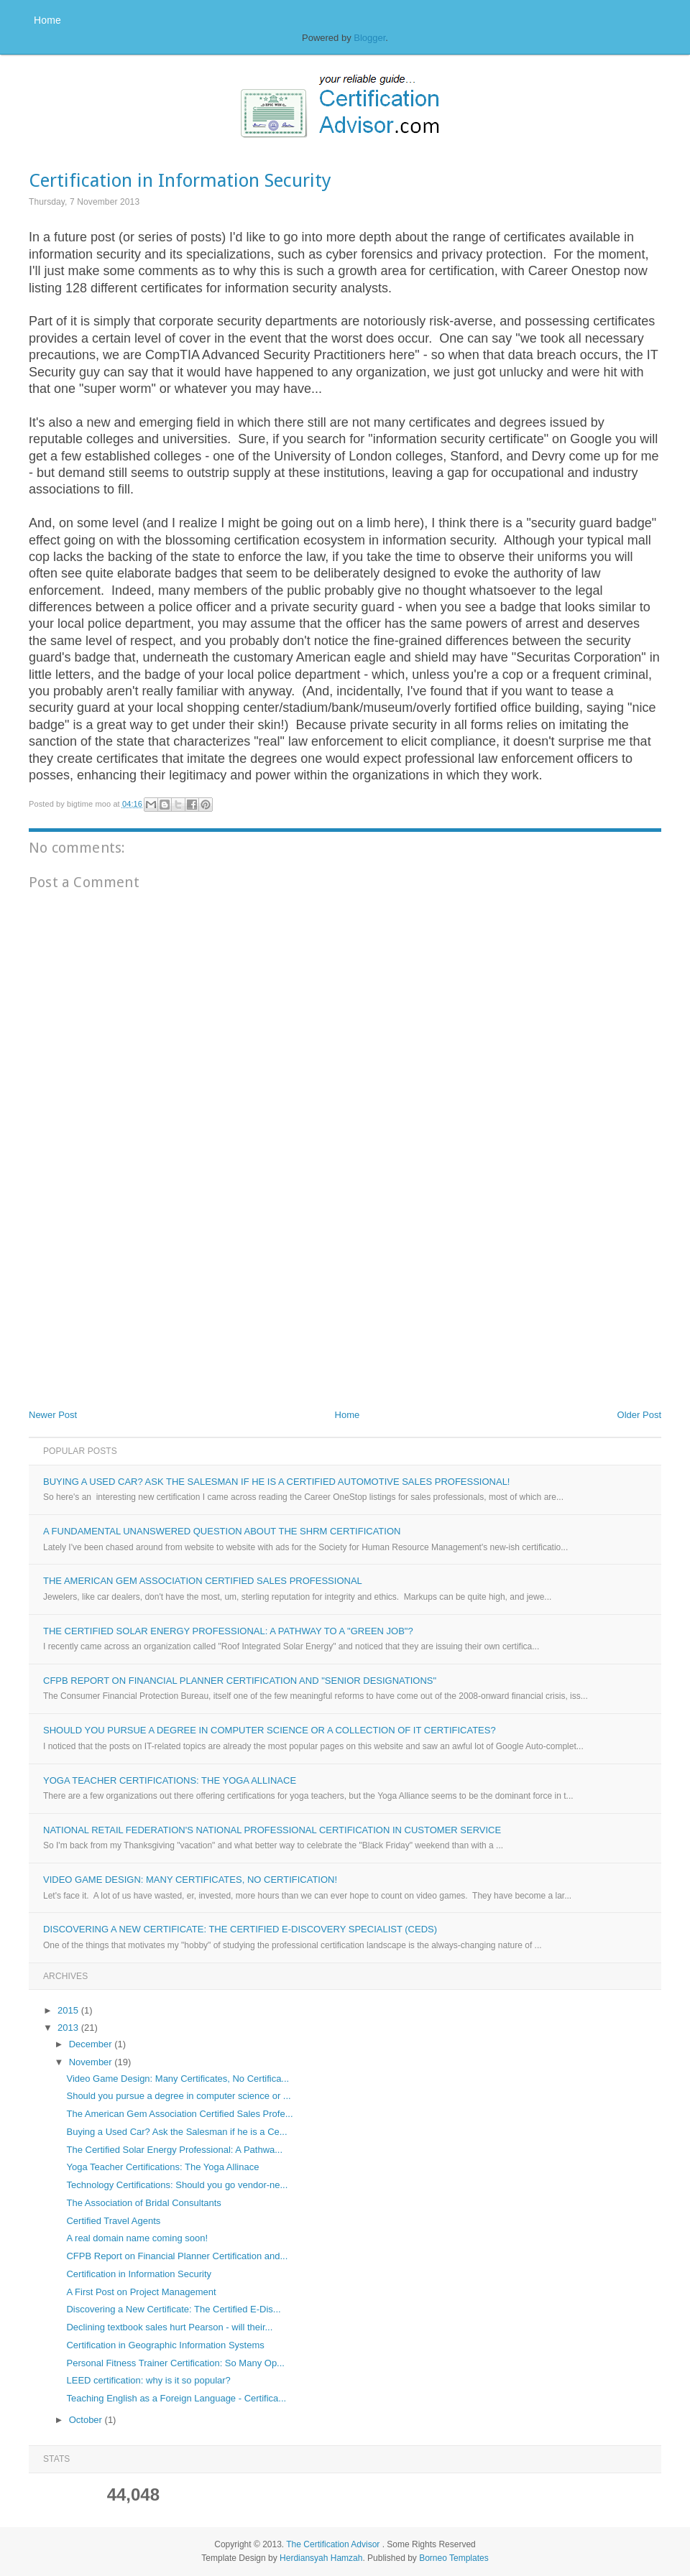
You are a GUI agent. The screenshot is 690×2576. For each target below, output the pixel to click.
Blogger (369, 37)
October (87, 2419)
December (92, 2044)
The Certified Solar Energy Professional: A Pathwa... (174, 2149)
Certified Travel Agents (113, 2220)
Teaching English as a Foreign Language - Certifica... (176, 2398)
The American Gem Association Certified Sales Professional (202, 1580)
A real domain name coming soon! (137, 2238)
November (92, 2062)
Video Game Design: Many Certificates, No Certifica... (177, 2078)
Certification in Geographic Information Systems (165, 2345)
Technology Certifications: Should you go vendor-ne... (177, 2184)
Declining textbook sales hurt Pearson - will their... (169, 2327)
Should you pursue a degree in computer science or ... (178, 2095)
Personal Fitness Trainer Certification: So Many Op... (175, 2363)
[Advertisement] (136, 1301)
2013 (69, 2027)
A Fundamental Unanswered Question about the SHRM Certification (221, 1531)
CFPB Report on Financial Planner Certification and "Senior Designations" (239, 1680)
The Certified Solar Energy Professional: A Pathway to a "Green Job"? (228, 1631)
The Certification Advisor (333, 2544)
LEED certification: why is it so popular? (148, 2380)
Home (47, 20)
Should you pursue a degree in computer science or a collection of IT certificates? (269, 1730)
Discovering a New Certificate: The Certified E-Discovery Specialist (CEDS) (240, 1929)
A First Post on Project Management (141, 2292)
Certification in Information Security (138, 2274)
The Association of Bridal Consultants (143, 2202)
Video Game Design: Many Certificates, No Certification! (190, 1879)
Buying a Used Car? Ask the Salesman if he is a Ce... (176, 2131)
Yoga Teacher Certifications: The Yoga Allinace (169, 1780)
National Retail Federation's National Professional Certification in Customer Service (272, 1830)
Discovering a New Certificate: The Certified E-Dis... (173, 2309)
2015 (69, 2010)
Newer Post (53, 1414)
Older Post (639, 1414)
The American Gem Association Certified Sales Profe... (179, 2113)
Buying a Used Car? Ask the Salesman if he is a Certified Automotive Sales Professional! (276, 1481)
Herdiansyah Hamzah (321, 2558)
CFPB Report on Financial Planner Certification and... (177, 2256)
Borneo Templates (454, 2558)
